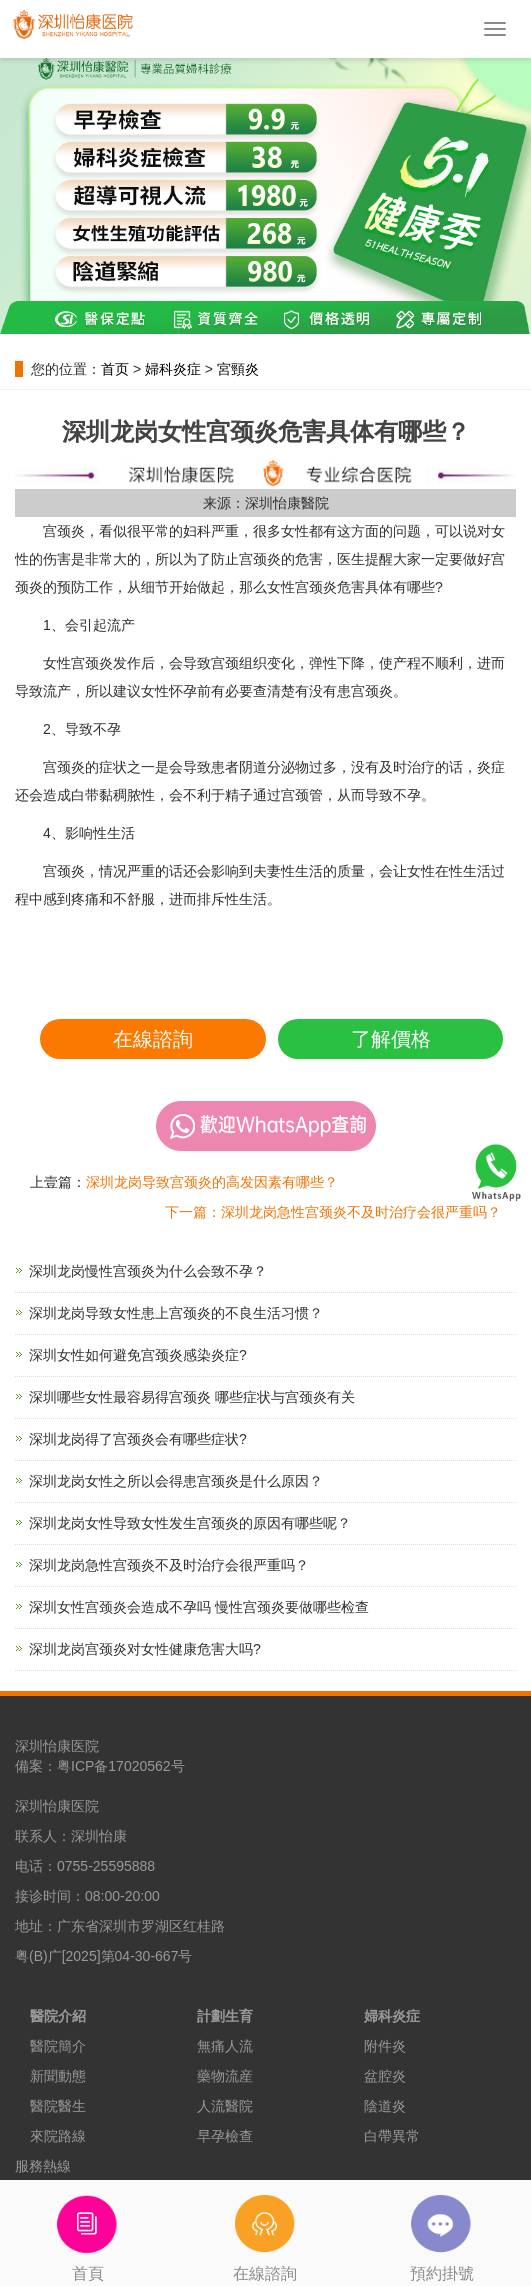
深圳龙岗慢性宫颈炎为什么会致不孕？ (148, 1271)
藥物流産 (225, 2076)
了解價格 (391, 1039)
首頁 (88, 2231)
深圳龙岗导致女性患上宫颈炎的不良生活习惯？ (176, 1313)
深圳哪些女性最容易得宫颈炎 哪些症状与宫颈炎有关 (192, 1397)
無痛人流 (225, 2046)
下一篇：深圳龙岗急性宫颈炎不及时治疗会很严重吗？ (333, 1212)
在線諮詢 (153, 1039)
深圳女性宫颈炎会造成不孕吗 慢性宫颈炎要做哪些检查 (199, 1607)
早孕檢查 (225, 2136)
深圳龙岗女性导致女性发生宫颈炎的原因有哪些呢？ (190, 1523)
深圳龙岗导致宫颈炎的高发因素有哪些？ (212, 1182)
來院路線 (58, 2136)
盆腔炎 (385, 2076)
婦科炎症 (173, 369)
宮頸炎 (238, 369)
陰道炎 (385, 2106)
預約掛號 (442, 2231)
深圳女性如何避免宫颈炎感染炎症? (138, 1355)
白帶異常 (392, 2136)
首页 (115, 369)
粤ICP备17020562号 (121, 1766)
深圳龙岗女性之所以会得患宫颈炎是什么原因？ (176, 1481)
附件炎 (385, 2046)
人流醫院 (225, 2106)
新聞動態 (58, 2076)
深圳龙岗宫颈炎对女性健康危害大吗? (145, 1649)
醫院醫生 (58, 2106)
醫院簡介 (58, 2046)
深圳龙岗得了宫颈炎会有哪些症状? (138, 1439)
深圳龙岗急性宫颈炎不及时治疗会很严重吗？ (169, 1565)
